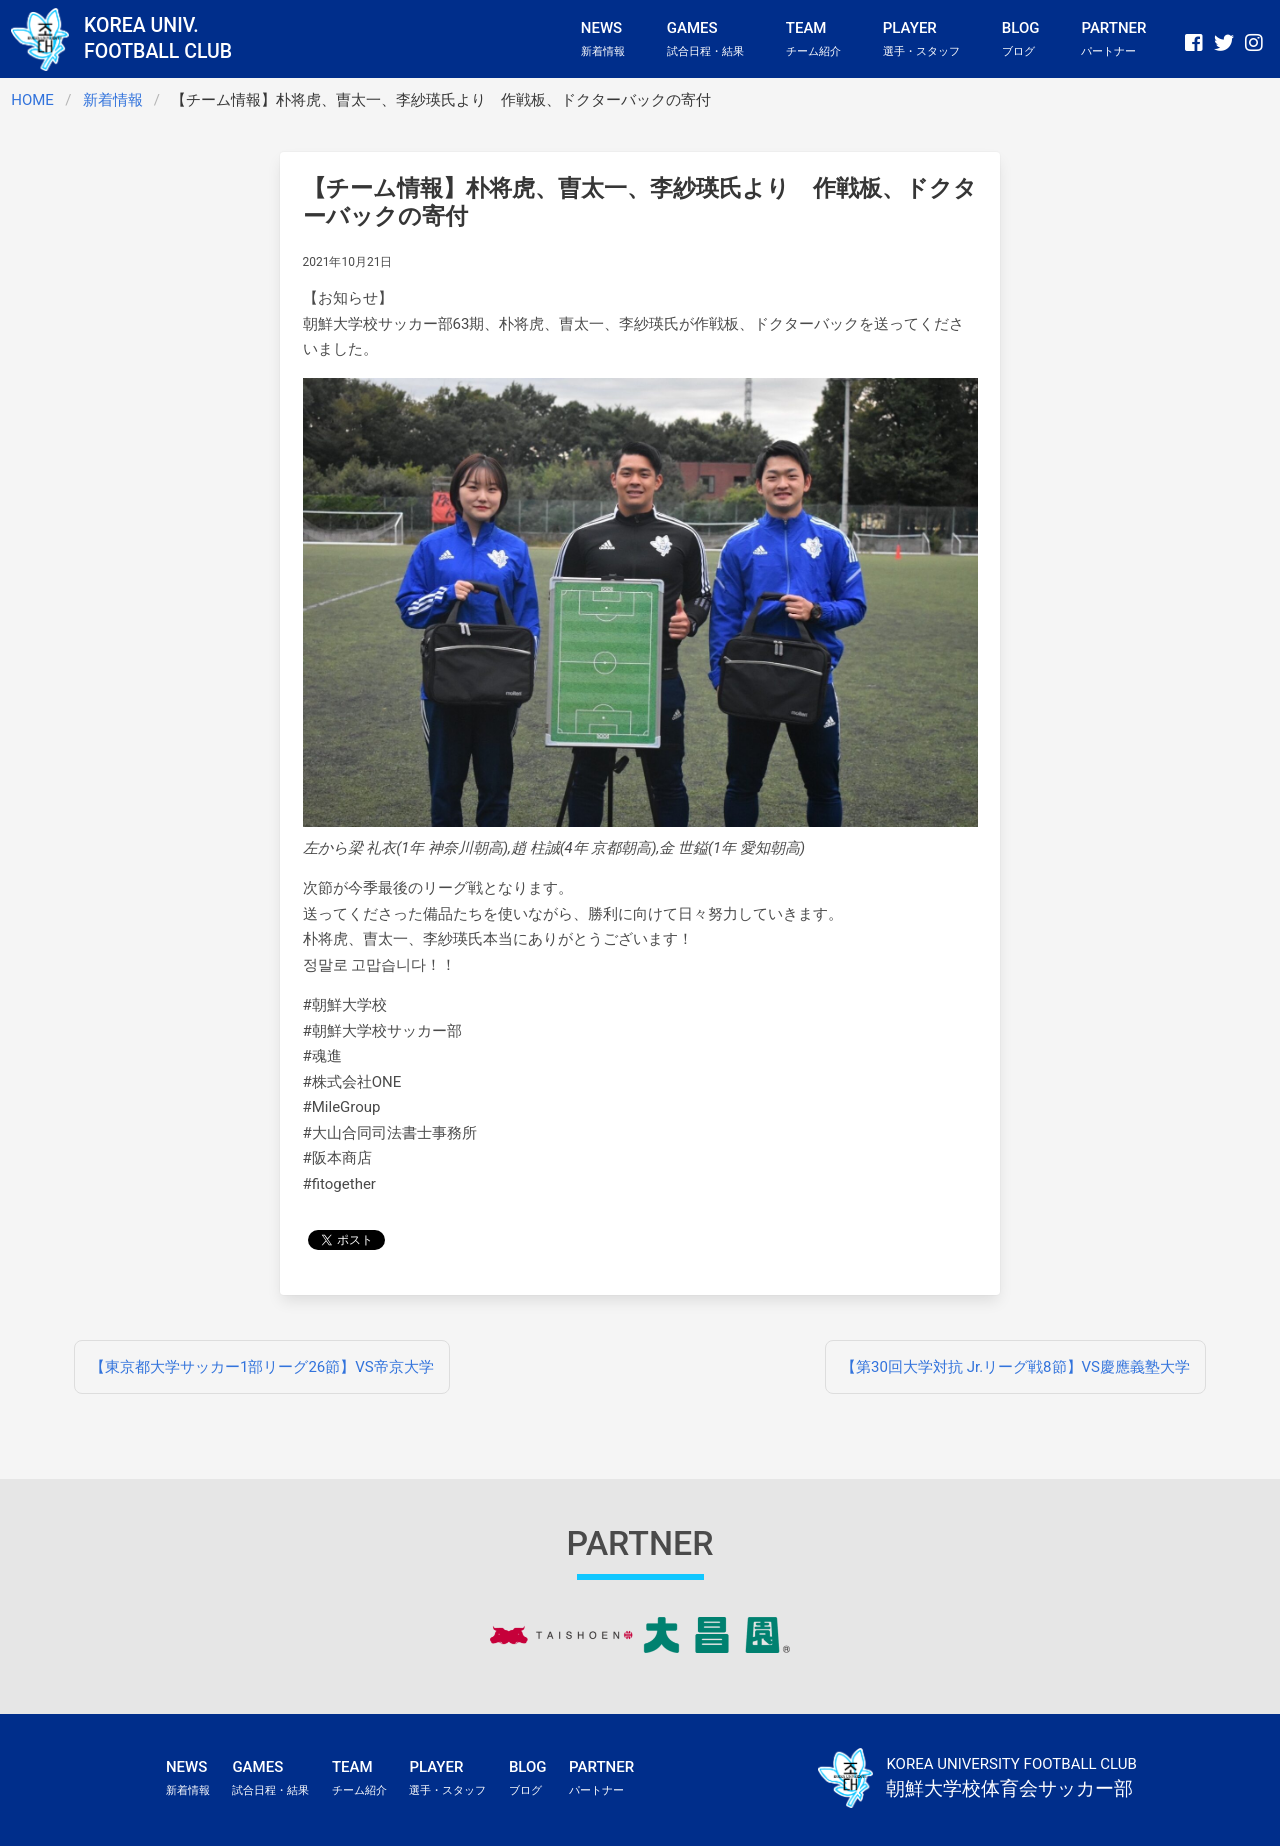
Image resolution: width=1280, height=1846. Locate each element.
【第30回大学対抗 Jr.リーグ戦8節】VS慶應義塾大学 (1015, 1367)
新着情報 (113, 100)
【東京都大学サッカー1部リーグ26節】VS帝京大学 (262, 1367)
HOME (32, 100)
